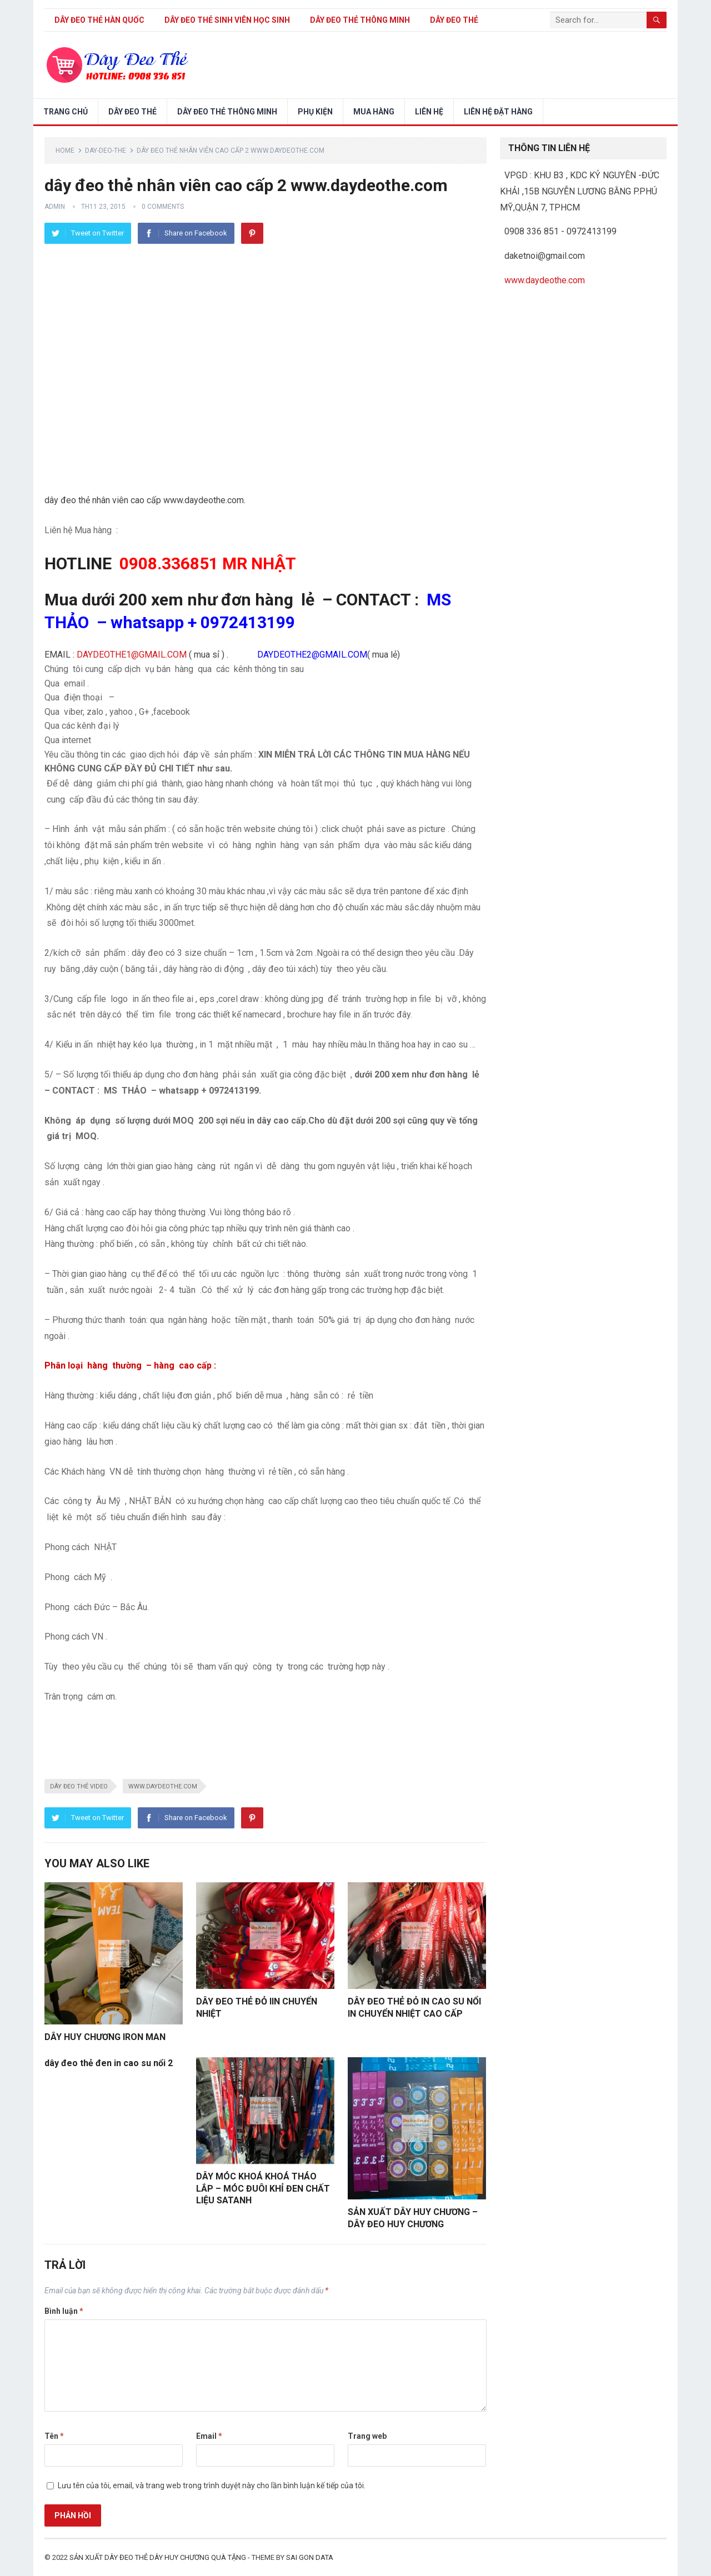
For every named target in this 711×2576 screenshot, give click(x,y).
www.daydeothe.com (162, 1786)
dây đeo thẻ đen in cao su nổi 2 (108, 2063)
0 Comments (163, 207)
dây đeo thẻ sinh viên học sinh (227, 20)
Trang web (367, 2436)
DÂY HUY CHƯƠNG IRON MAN (105, 2037)
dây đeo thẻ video (79, 1786)
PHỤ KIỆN (315, 111)
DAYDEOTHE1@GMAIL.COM (132, 654)
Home (65, 150)
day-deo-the (105, 150)
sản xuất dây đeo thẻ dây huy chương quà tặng (157, 2557)
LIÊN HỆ (429, 111)
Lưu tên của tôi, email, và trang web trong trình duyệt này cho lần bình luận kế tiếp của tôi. (211, 2485)
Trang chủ (65, 111)
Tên (54, 2436)
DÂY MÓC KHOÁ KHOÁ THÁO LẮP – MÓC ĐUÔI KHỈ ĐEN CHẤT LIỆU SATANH (263, 2188)
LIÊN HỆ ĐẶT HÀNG (498, 111)
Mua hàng (373, 111)
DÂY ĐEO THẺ (454, 20)
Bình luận (63, 2311)
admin (54, 207)
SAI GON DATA (309, 2557)
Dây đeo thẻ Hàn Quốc (99, 20)
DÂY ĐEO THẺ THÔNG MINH (360, 20)
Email (209, 2436)
